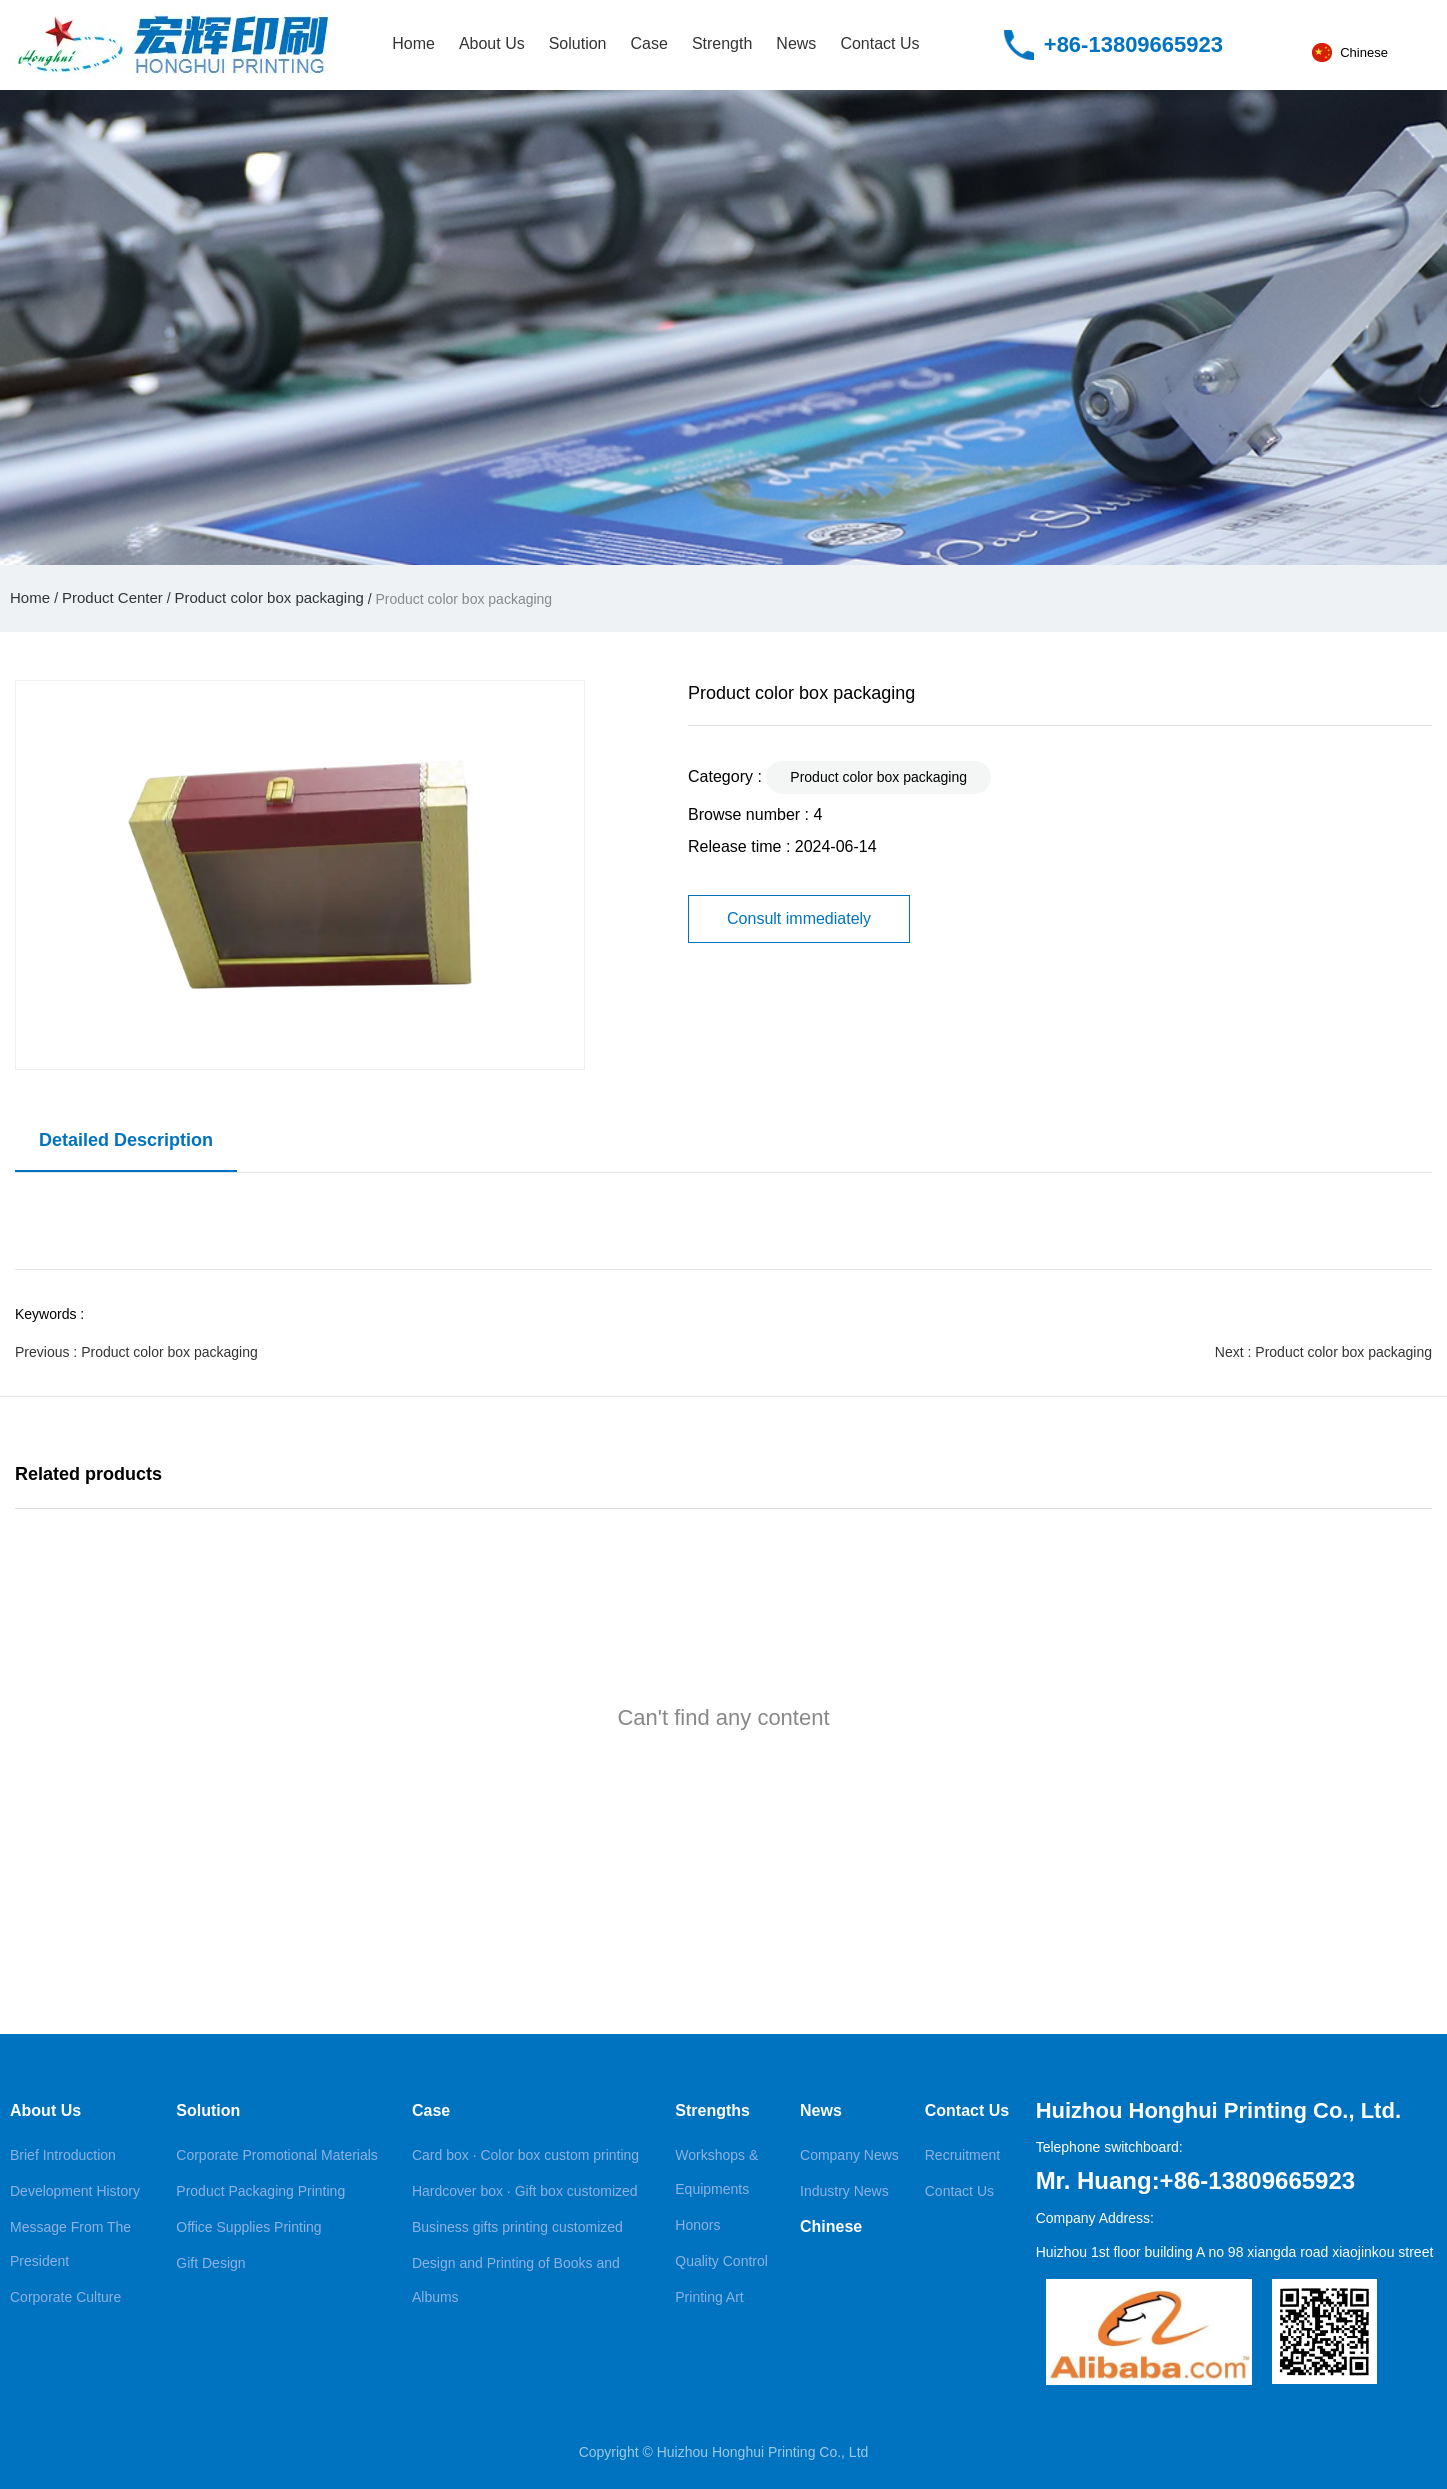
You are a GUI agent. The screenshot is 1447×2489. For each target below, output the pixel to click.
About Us (492, 43)
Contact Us (879, 43)
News (796, 43)
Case (649, 43)
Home (413, 43)
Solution (578, 43)
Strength (722, 43)
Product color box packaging (269, 597)
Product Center (112, 597)
